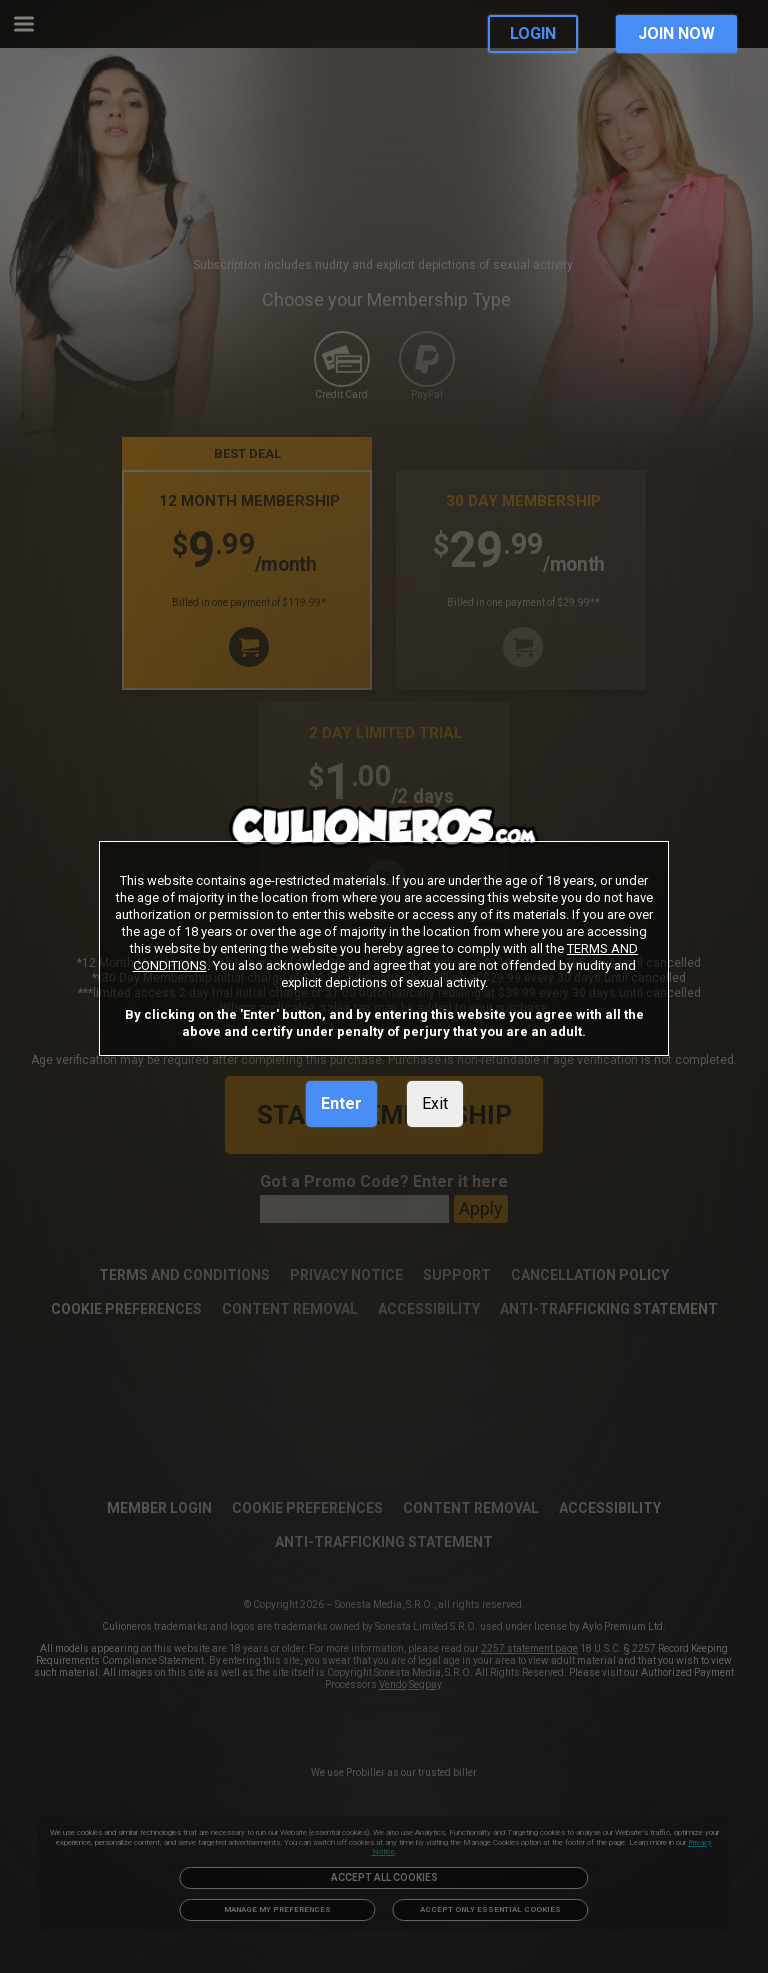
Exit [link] (435, 1103)
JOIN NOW (676, 33)
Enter (341, 1103)
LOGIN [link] (533, 33)
